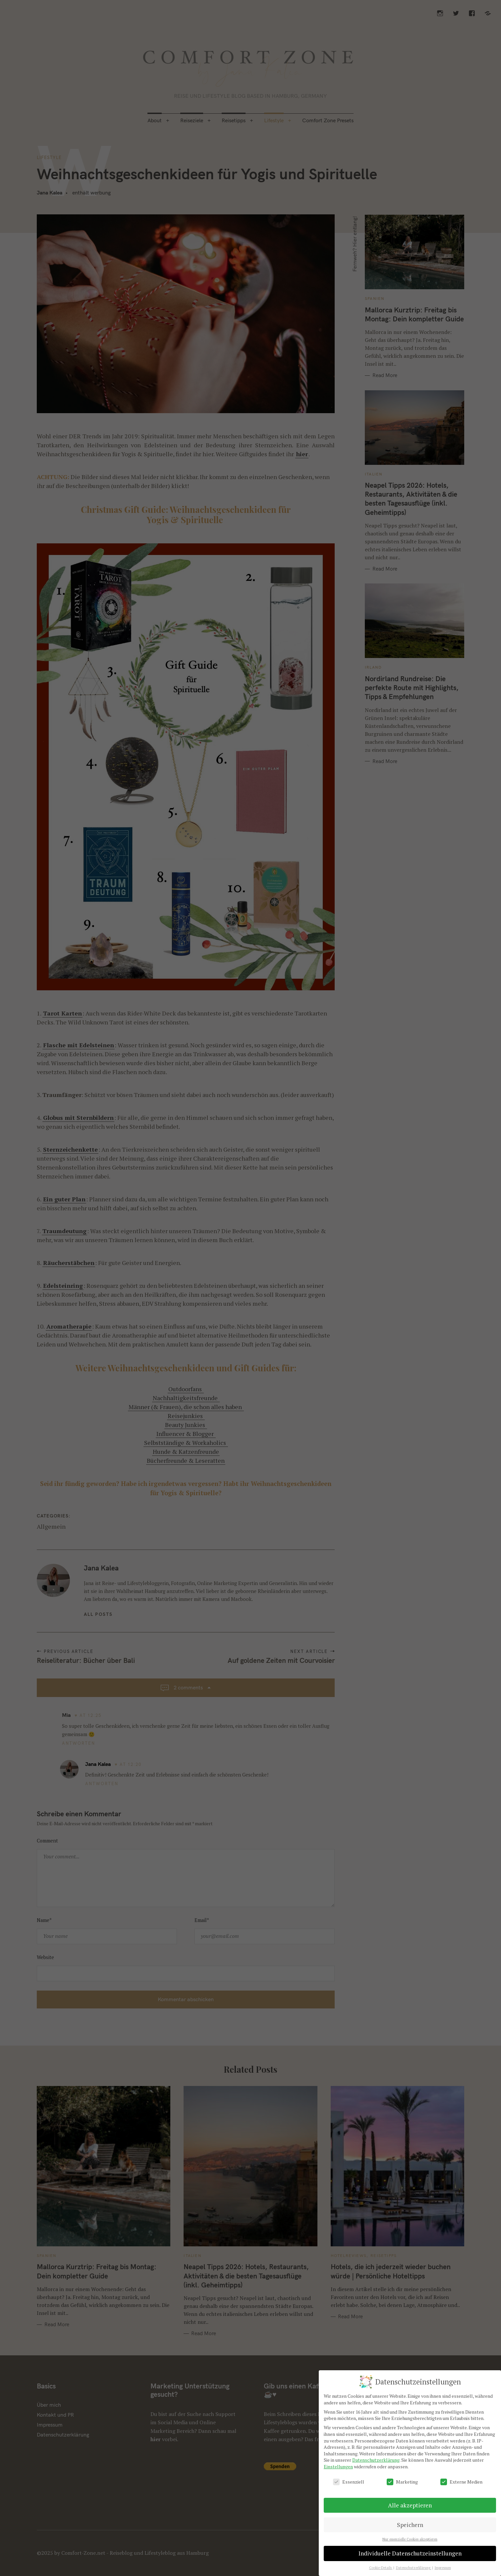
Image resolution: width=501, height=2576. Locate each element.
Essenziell (348, 2482)
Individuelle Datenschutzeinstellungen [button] (410, 2553)
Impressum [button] (443, 2567)
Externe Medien (461, 2482)
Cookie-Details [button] (381, 2567)
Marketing (402, 2482)
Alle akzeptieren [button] (410, 2505)
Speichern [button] (410, 2525)
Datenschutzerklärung (376, 2460)
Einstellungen (338, 2466)
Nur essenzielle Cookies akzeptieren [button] (409, 2539)
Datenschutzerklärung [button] (413, 2567)
